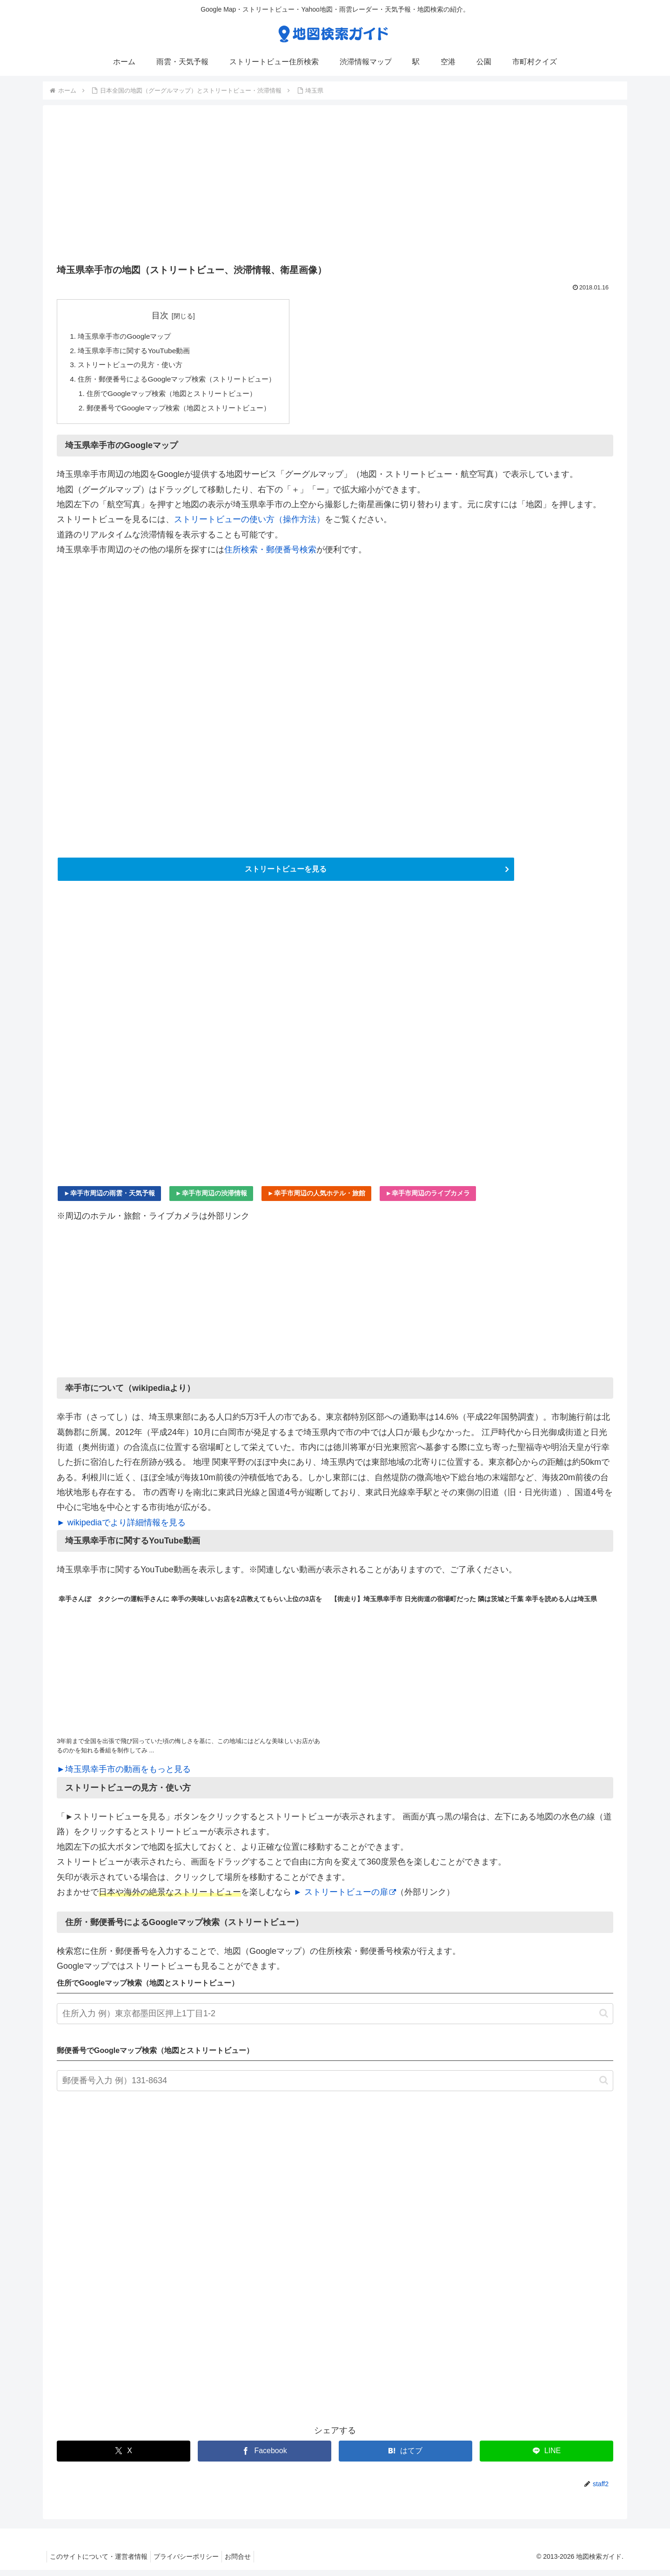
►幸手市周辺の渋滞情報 (211, 1199)
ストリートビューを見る (286, 874)
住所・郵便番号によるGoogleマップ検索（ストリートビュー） (183, 381)
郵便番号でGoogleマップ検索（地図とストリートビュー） (185, 412)
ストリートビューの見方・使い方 (134, 366)
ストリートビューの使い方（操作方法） (249, 524)
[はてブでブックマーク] (405, 2457)
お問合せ (247, 2562)
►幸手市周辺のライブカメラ (428, 1199)
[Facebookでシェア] (264, 2457)
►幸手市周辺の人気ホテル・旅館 (316, 1199)
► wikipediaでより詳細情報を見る (121, 1528)
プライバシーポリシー (191, 2562)
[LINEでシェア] (546, 2457)
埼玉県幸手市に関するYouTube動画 (137, 352)
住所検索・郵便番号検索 (270, 553)
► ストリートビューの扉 (345, 1898)
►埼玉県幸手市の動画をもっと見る (124, 1775)
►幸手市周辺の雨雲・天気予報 (109, 1199)
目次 (166, 315)
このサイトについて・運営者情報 (100, 2562)
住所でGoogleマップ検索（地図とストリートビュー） (177, 397)
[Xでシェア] (123, 2457)
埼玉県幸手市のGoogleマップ (127, 336)
